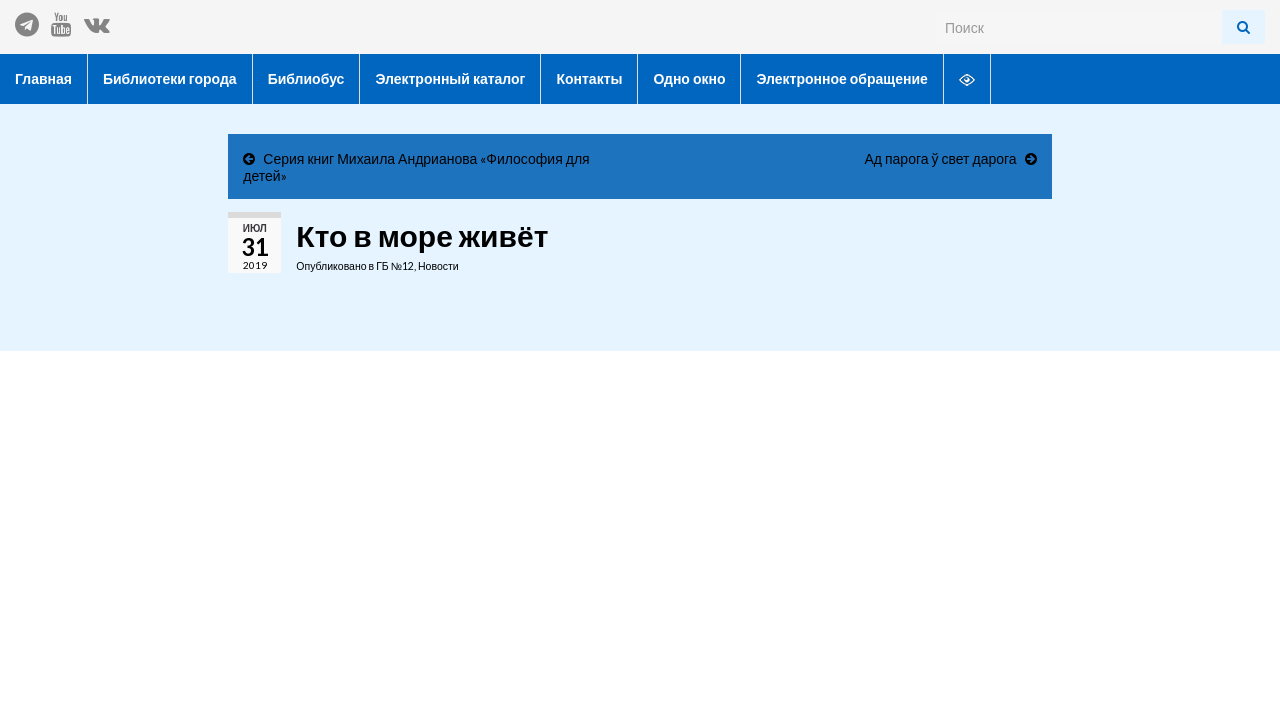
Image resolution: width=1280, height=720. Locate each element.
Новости (438, 266)
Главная (43, 78)
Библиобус (306, 78)
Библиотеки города (170, 78)
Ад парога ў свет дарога (940, 158)
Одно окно (689, 78)
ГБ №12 (395, 266)
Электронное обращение (841, 78)
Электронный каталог (450, 78)
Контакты (589, 78)
